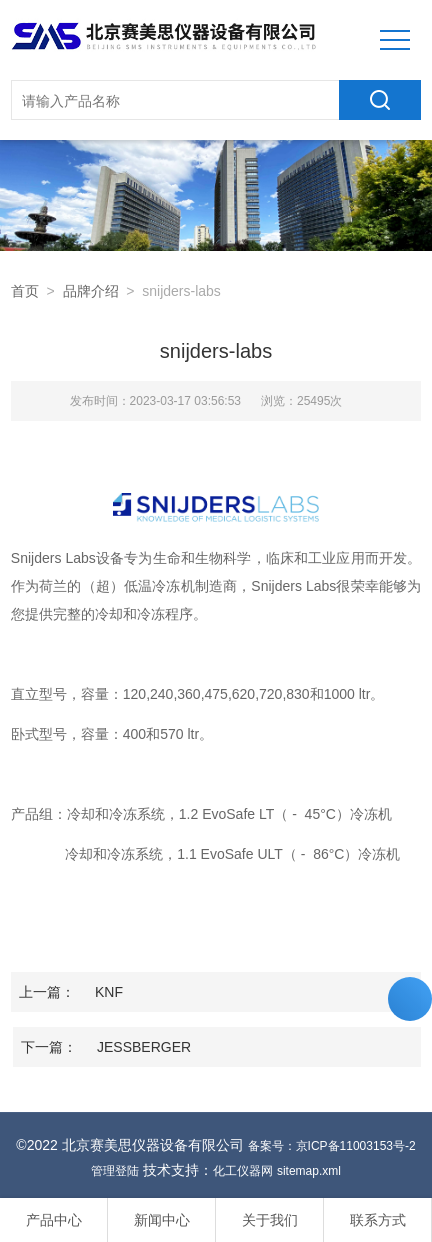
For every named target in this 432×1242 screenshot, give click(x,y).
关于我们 (270, 1220)
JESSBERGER (144, 1047)
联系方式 (378, 1220)
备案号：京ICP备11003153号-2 (332, 1146)
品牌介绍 (91, 291)
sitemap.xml (309, 1171)
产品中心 (54, 1220)
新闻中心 (162, 1220)
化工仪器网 (243, 1171)
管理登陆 (115, 1171)
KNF (109, 992)
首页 (25, 291)
